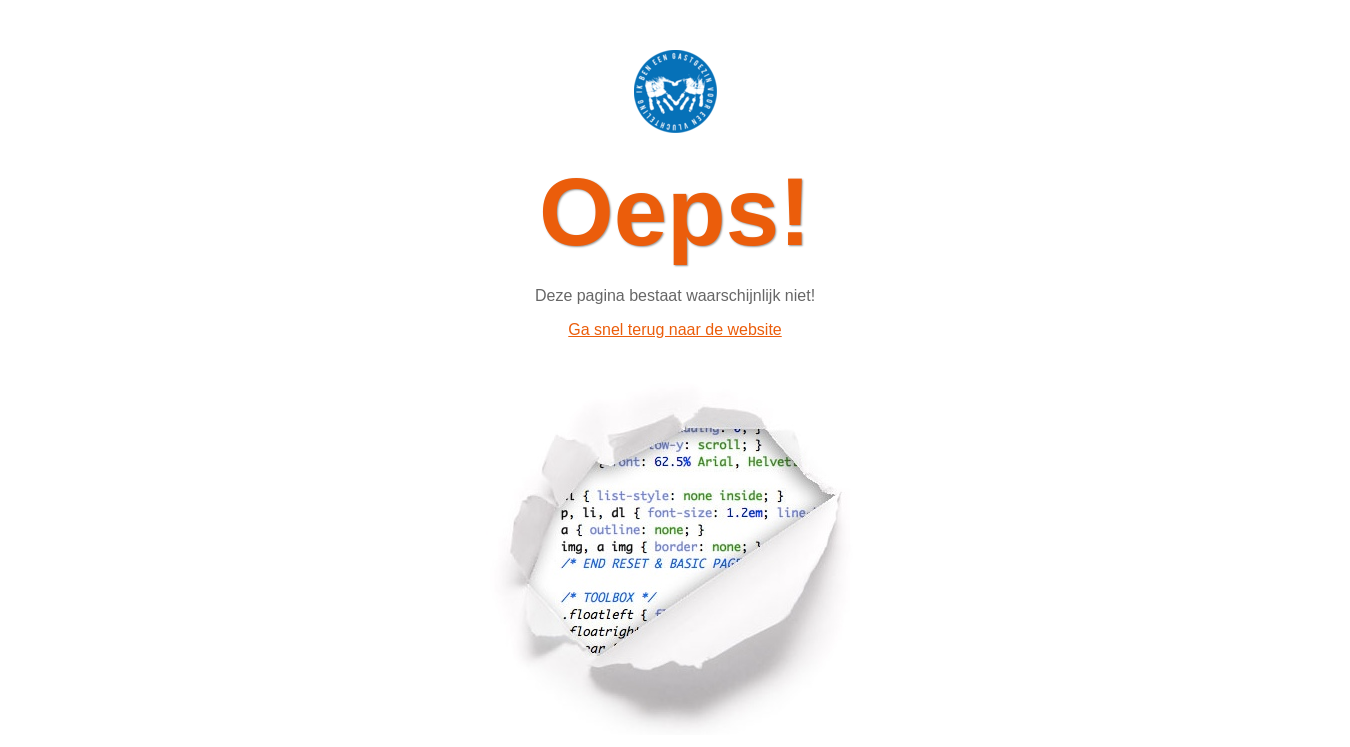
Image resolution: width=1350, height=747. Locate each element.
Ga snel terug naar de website (674, 329)
